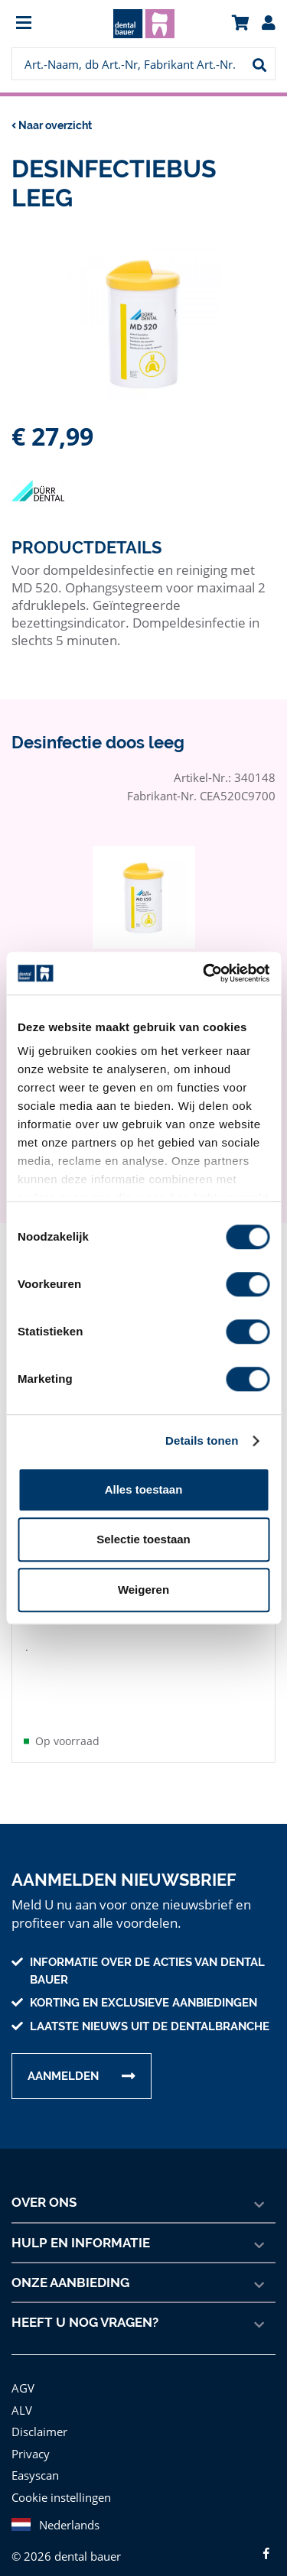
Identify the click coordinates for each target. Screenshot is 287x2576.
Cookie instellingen (59, 2484)
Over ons (44, 2190)
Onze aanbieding (70, 2270)
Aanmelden (63, 2064)
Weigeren (143, 1589)
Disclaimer (38, 2418)
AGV (23, 2375)
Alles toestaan (144, 1489)
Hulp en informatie (79, 2230)
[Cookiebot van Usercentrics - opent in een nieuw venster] (204, 973)
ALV (21, 2397)
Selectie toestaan (143, 1539)
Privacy (30, 2441)
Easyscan (36, 2462)
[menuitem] (44, 24)
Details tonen (201, 1440)
